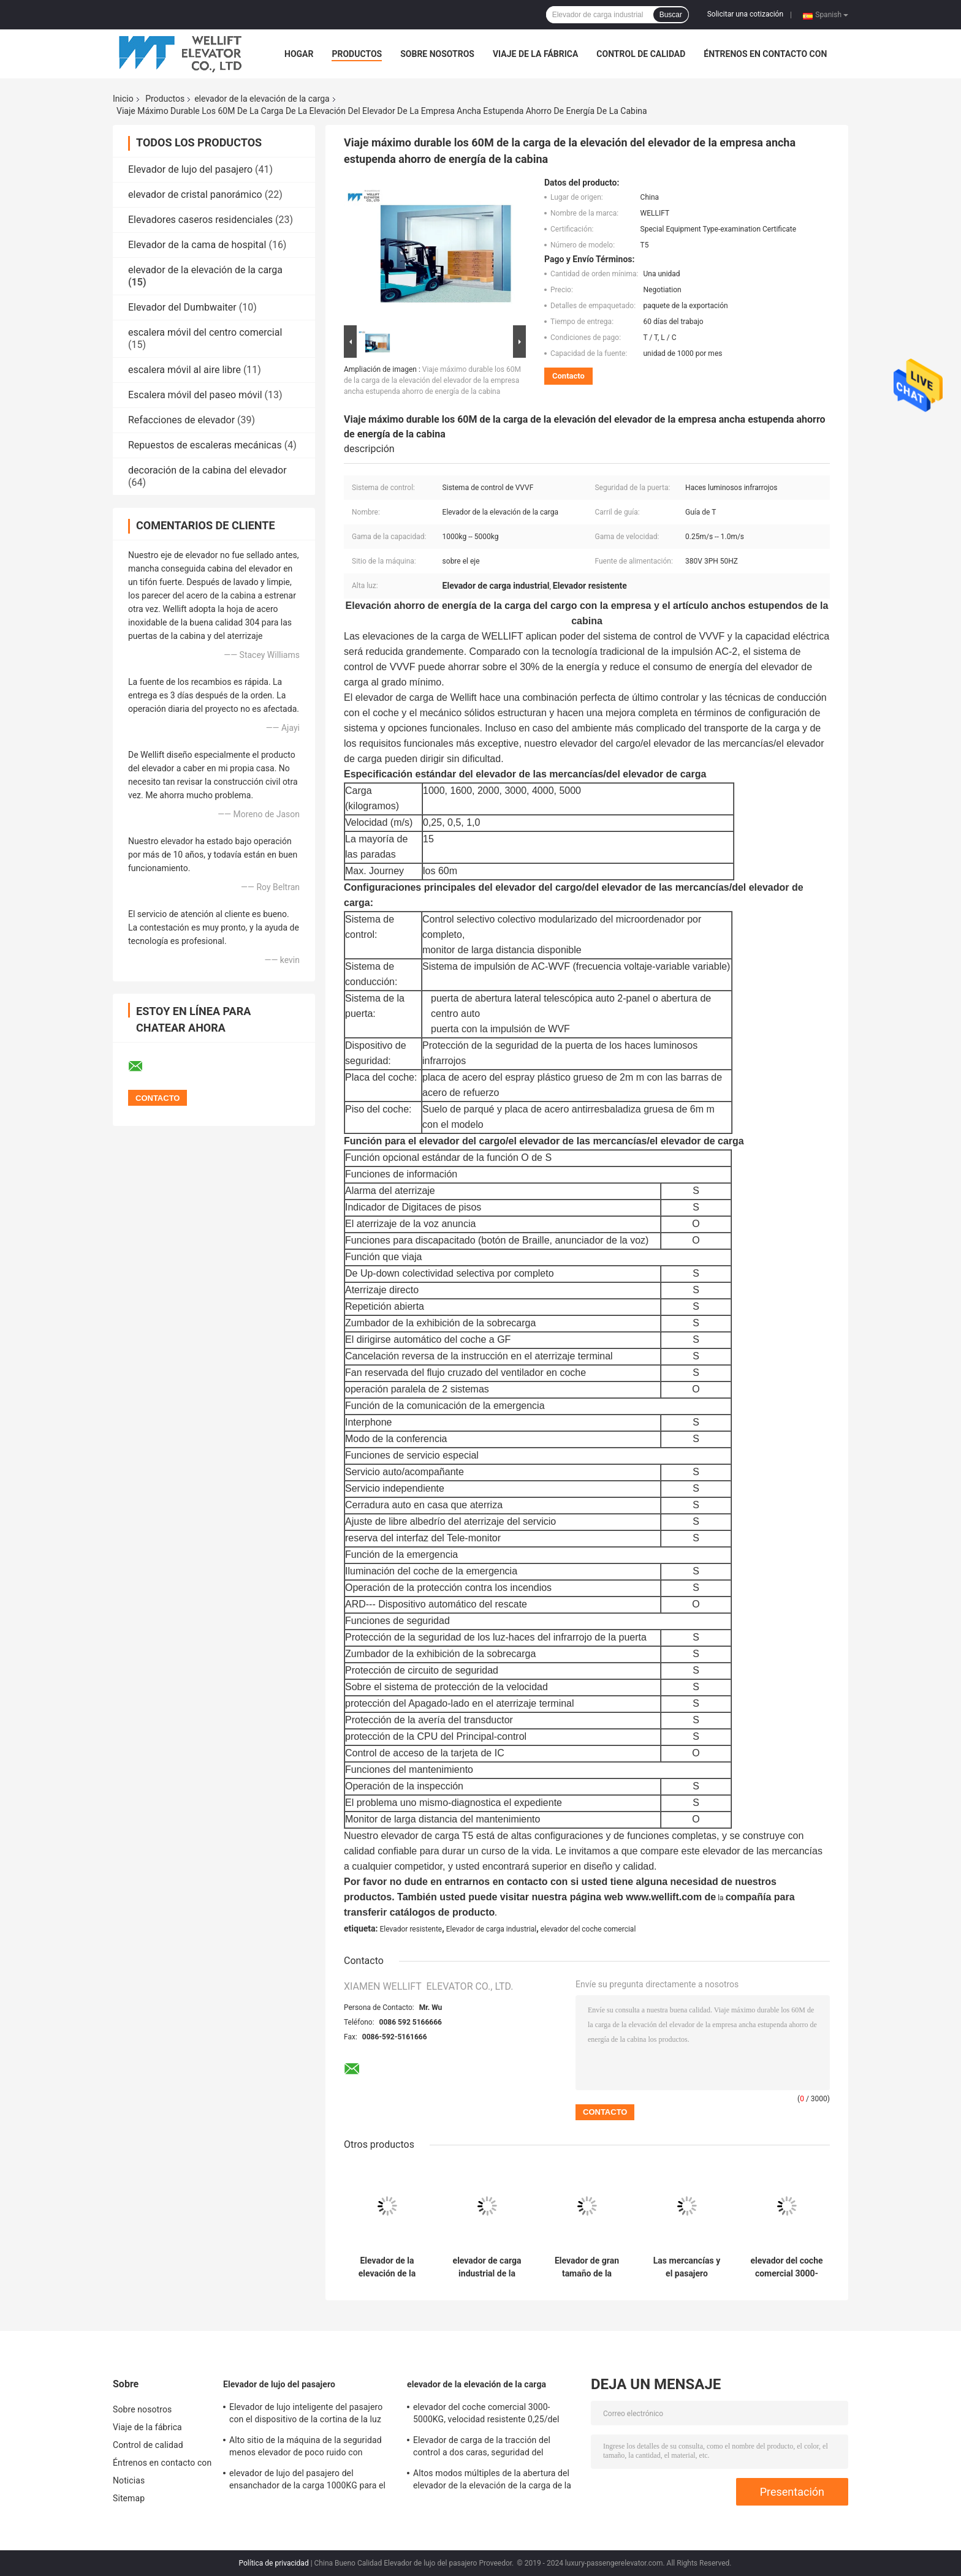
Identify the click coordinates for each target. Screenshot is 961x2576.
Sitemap (129, 2498)
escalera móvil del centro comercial (205, 332)
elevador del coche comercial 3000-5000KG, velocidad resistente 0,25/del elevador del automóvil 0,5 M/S (786, 2267)
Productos (357, 54)
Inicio (123, 99)
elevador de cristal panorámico (195, 194)
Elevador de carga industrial (491, 1929)
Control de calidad (640, 54)
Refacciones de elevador (181, 420)
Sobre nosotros (437, 54)
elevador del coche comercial (588, 1929)
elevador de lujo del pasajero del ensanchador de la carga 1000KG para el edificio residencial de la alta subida (307, 2481)
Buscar (670, 14)
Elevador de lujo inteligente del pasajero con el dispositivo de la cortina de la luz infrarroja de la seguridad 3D (305, 2415)
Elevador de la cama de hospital (197, 245)
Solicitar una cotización (745, 14)
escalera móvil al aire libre (184, 370)
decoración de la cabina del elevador (207, 470)
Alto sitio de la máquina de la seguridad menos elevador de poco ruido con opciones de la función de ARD (305, 2448)
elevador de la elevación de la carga (262, 99)
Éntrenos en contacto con (765, 54)
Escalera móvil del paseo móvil (195, 395)
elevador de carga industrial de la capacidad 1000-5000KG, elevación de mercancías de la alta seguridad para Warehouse (487, 2267)
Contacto (568, 375)
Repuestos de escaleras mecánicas (205, 445)
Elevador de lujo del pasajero (190, 169)
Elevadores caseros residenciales (200, 219)
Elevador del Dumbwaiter (182, 307)
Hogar (298, 54)
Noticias (129, 2480)
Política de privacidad (273, 2563)
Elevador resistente (410, 1929)
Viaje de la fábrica (535, 54)
